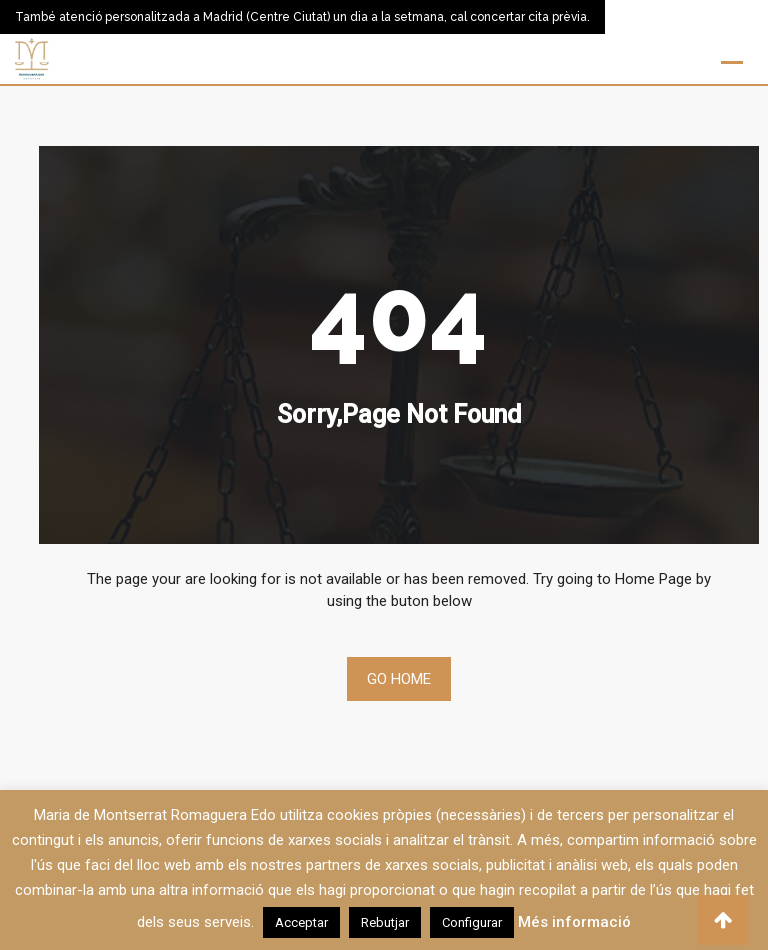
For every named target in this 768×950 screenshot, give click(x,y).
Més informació (574, 922)
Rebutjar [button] (385, 922)
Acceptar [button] (301, 922)
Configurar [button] (472, 922)
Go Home (399, 679)
